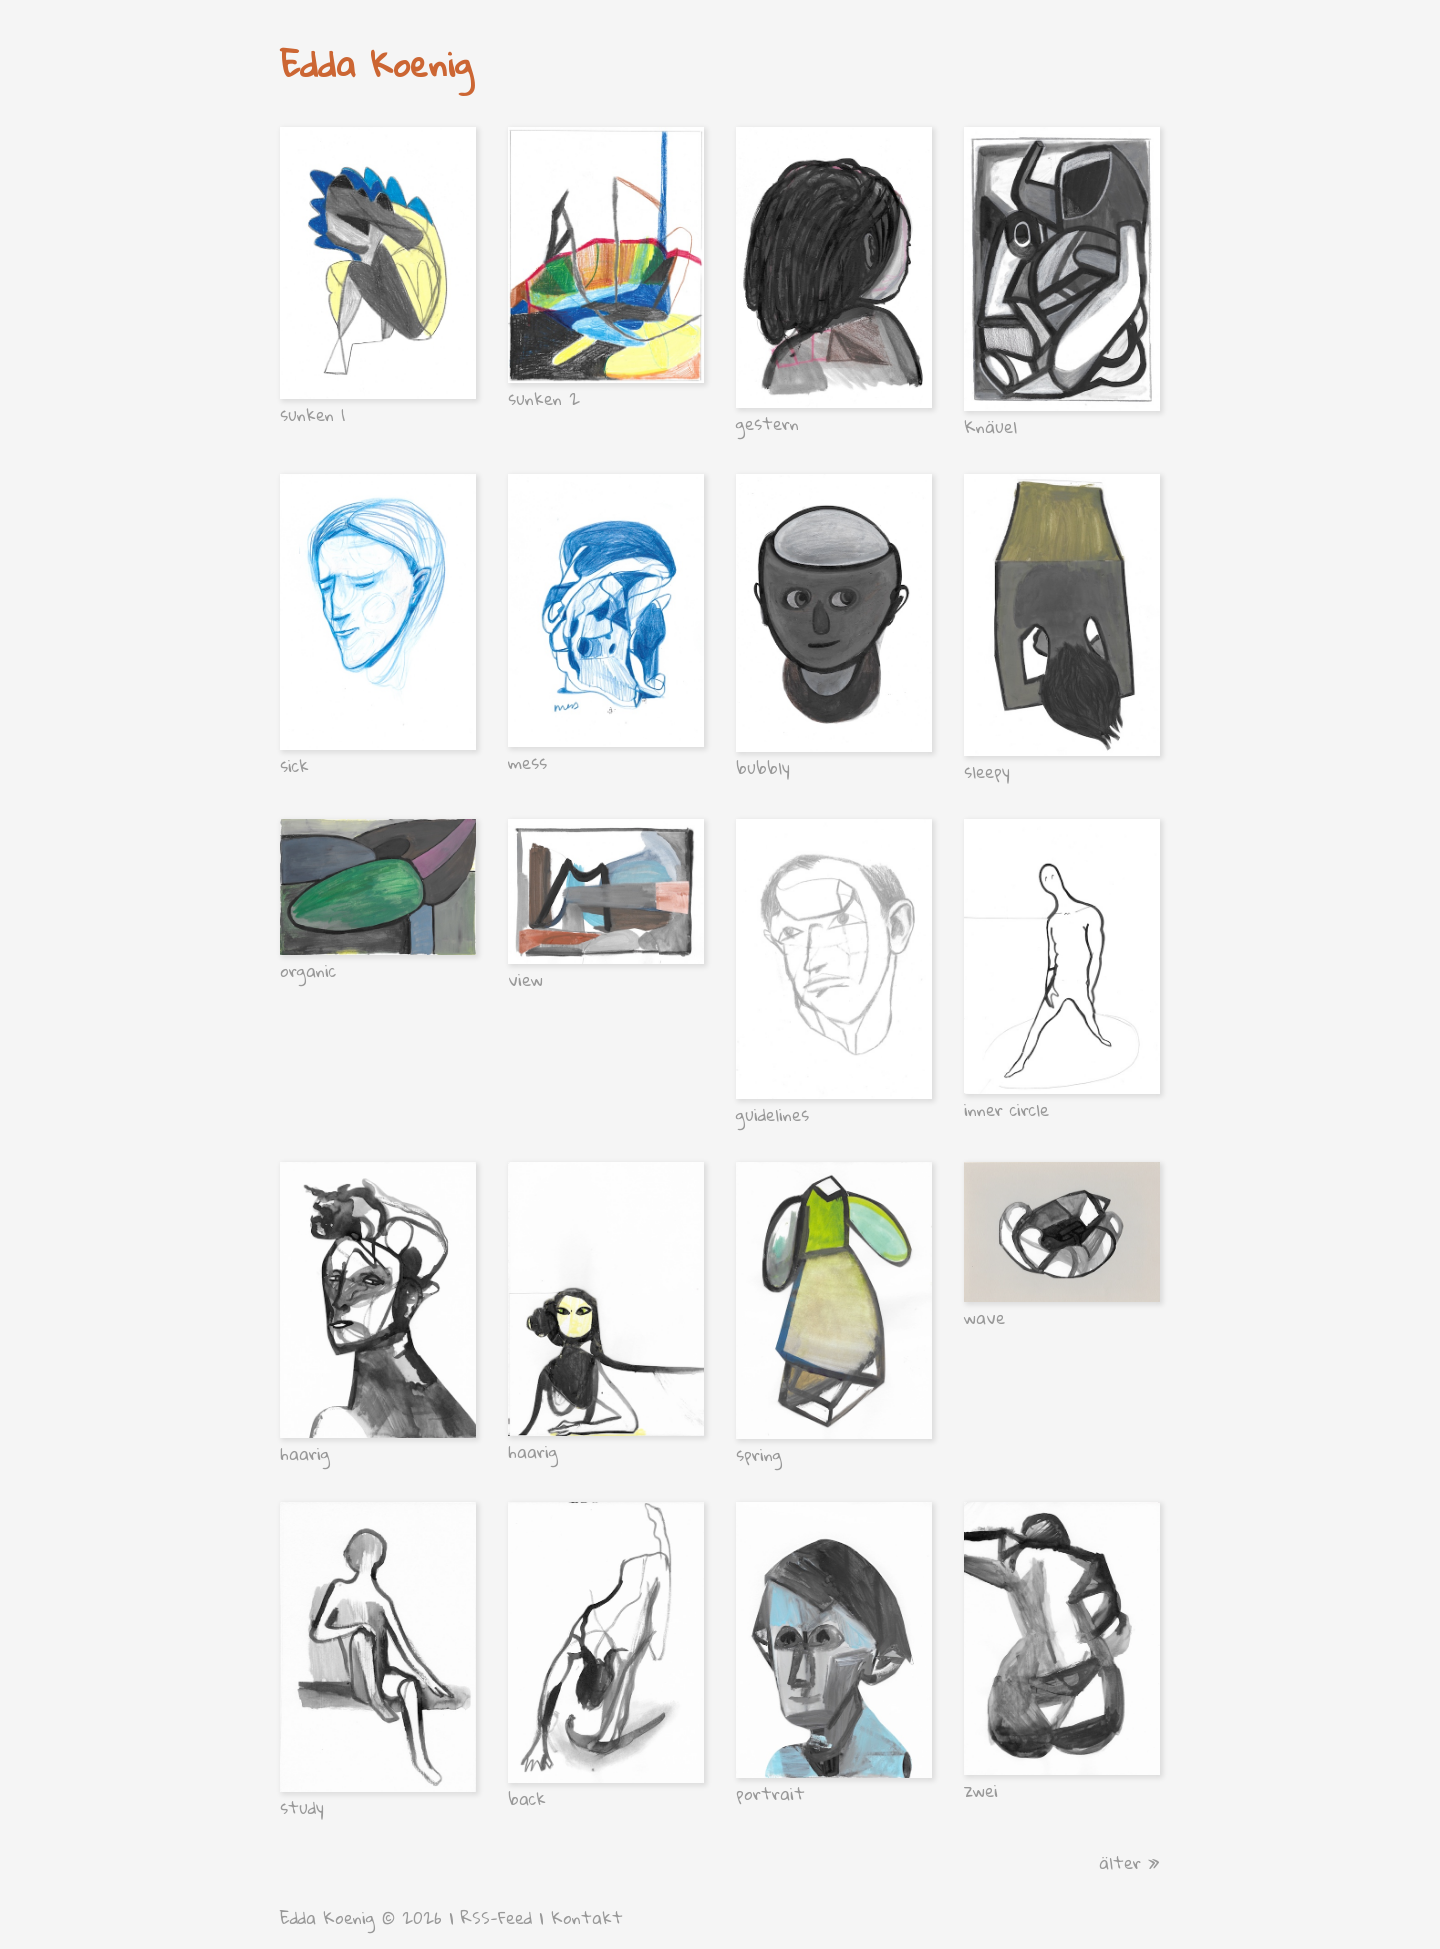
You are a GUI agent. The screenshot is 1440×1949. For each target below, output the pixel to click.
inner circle (1006, 1109)
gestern (767, 423)
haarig (305, 1453)
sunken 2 (544, 398)
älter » (1129, 1862)
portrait (770, 1793)
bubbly (763, 767)
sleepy (987, 771)
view (525, 979)
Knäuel (990, 426)
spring (759, 1454)
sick (294, 765)
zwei (981, 1790)
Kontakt (587, 1917)
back (527, 1798)
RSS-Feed (496, 1917)
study (302, 1807)
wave (984, 1317)
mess (527, 762)
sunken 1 (312, 414)
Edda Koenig (376, 63)
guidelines (772, 1114)
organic (308, 970)
